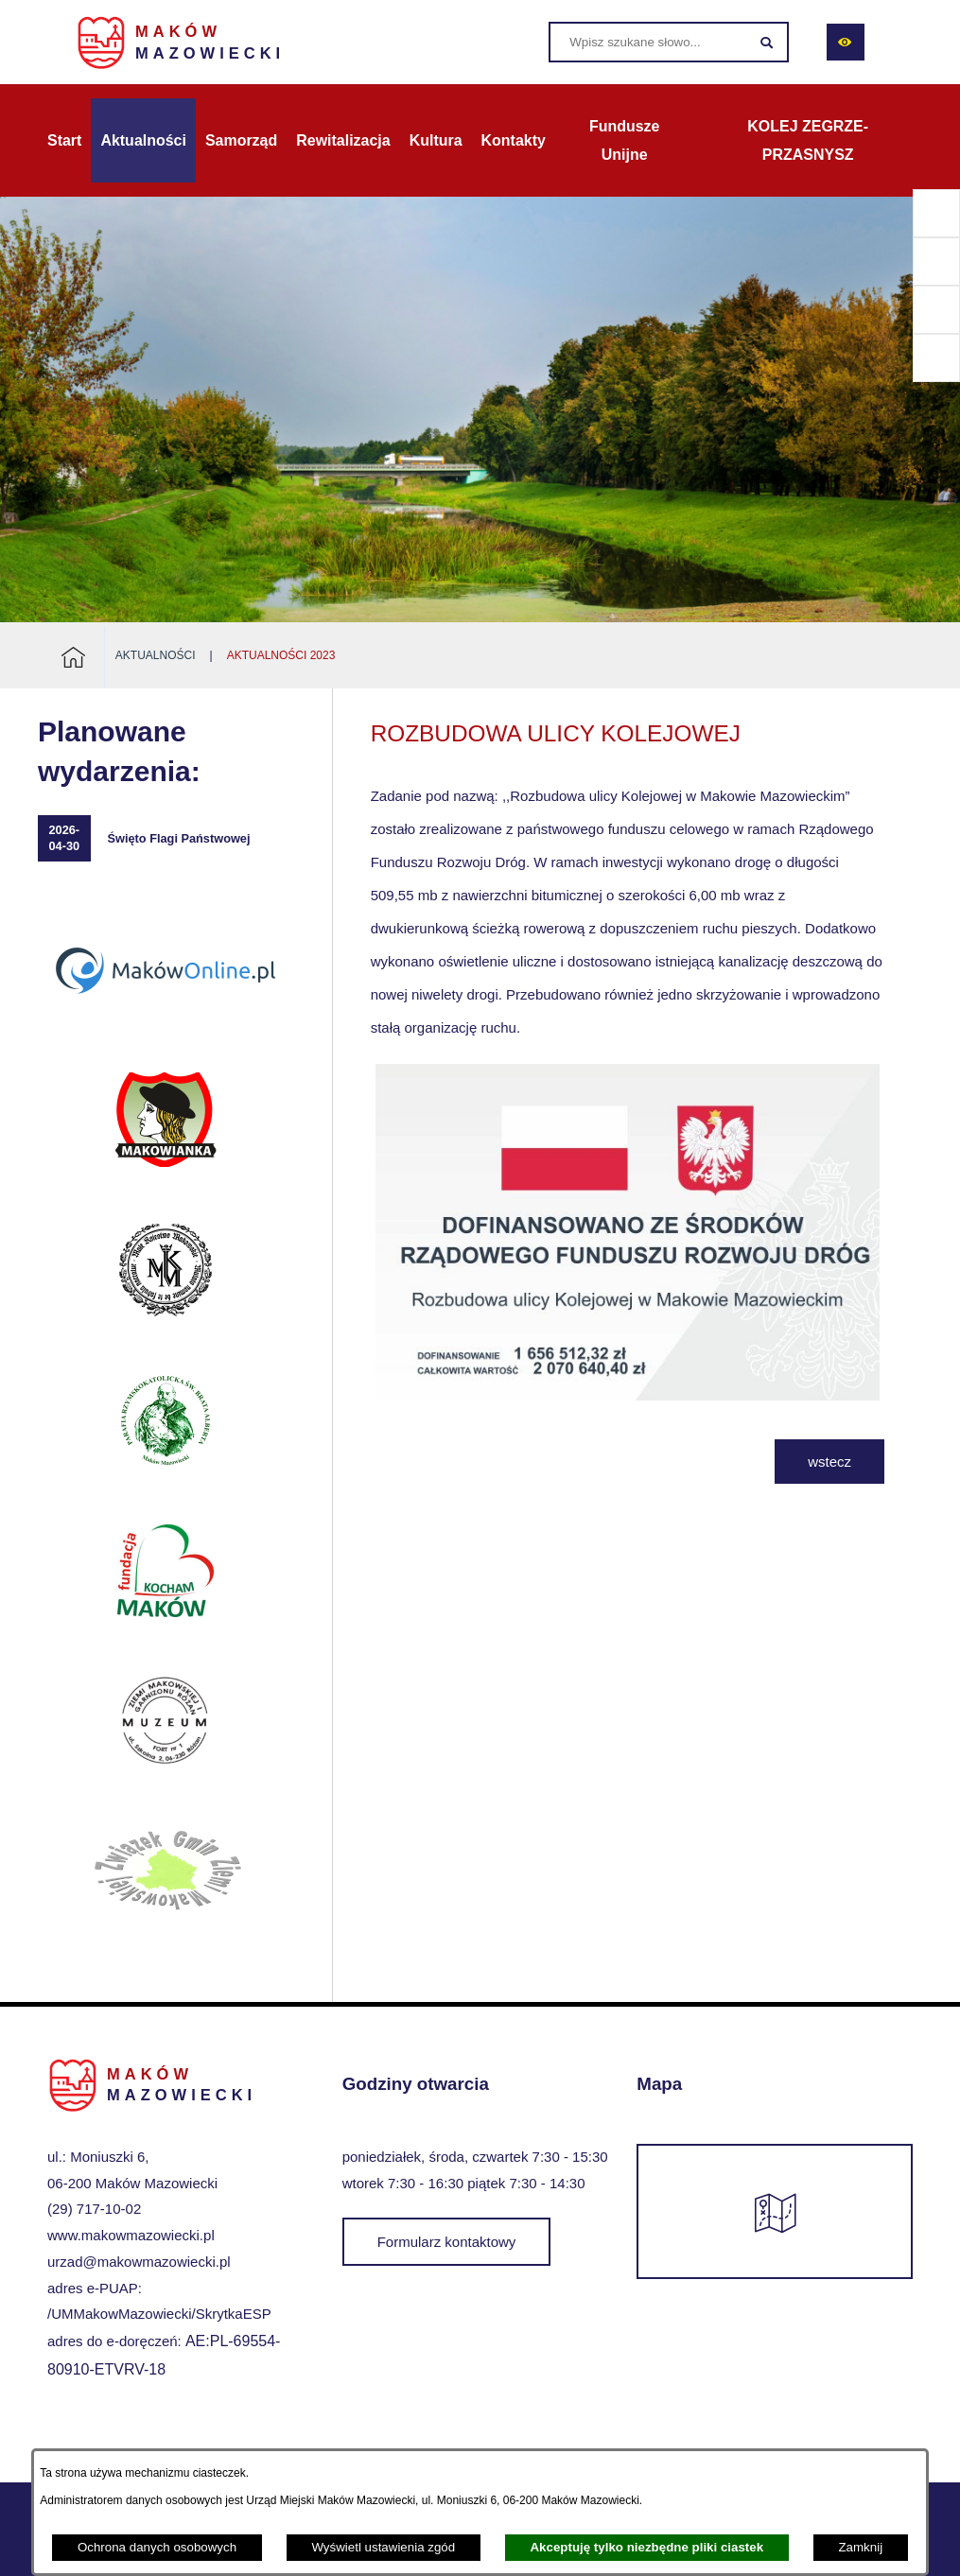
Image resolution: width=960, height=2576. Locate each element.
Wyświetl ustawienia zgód (383, 2547)
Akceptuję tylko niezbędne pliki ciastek (646, 2547)
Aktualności (155, 655)
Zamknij (860, 2547)
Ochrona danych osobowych (157, 2547)
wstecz (829, 1461)
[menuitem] (64, 140)
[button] (627, 1395)
